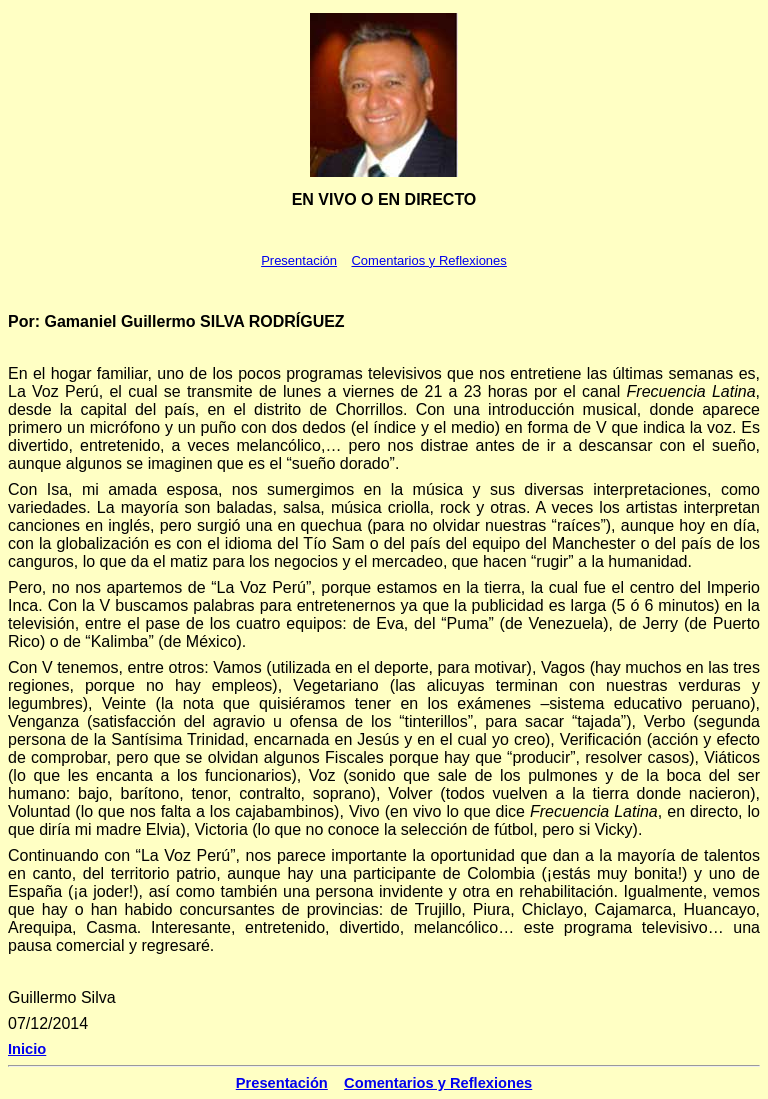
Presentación (299, 260)
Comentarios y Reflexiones (428, 260)
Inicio (27, 1049)
